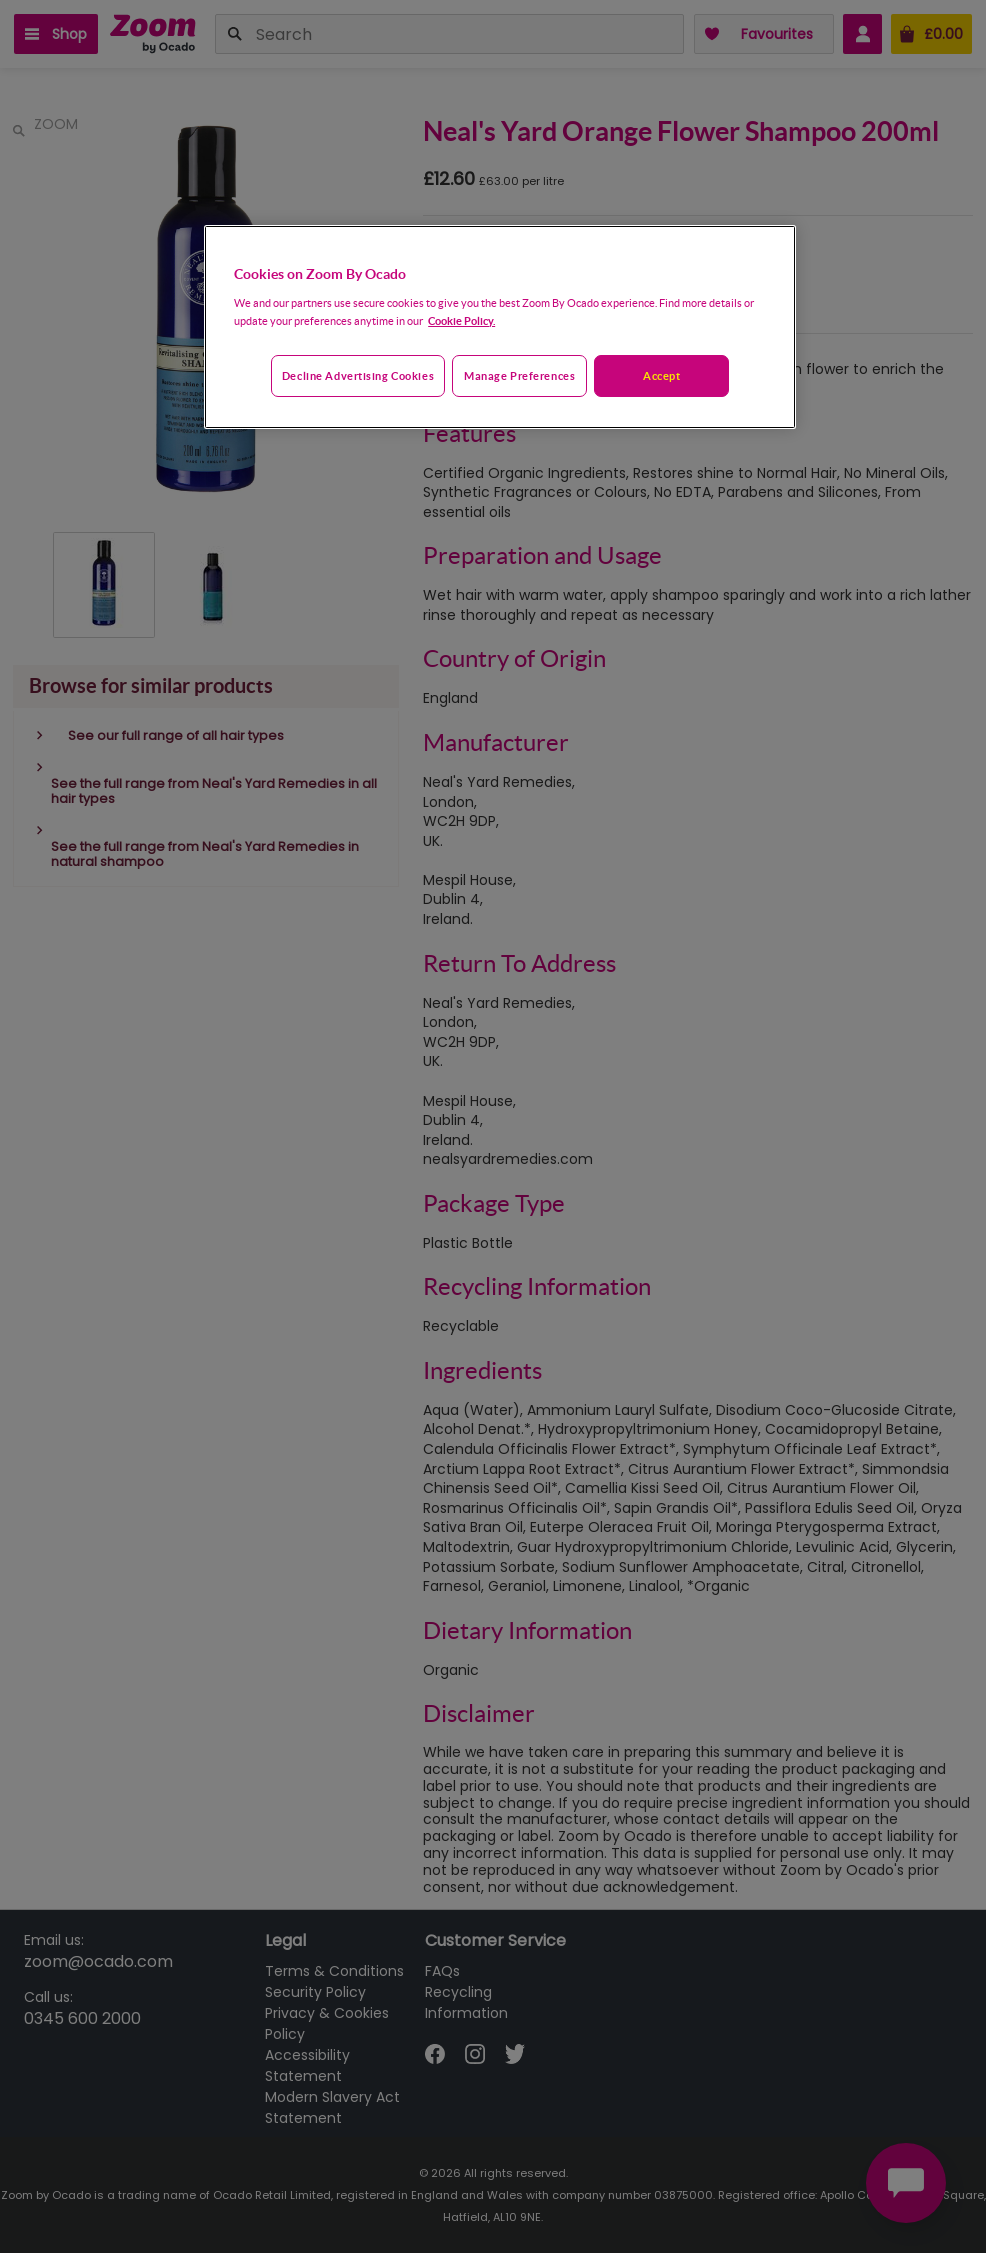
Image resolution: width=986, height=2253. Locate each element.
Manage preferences (519, 375)
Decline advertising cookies (358, 375)
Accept (661, 375)
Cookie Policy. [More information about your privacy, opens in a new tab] (461, 320)
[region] (500, 327)
